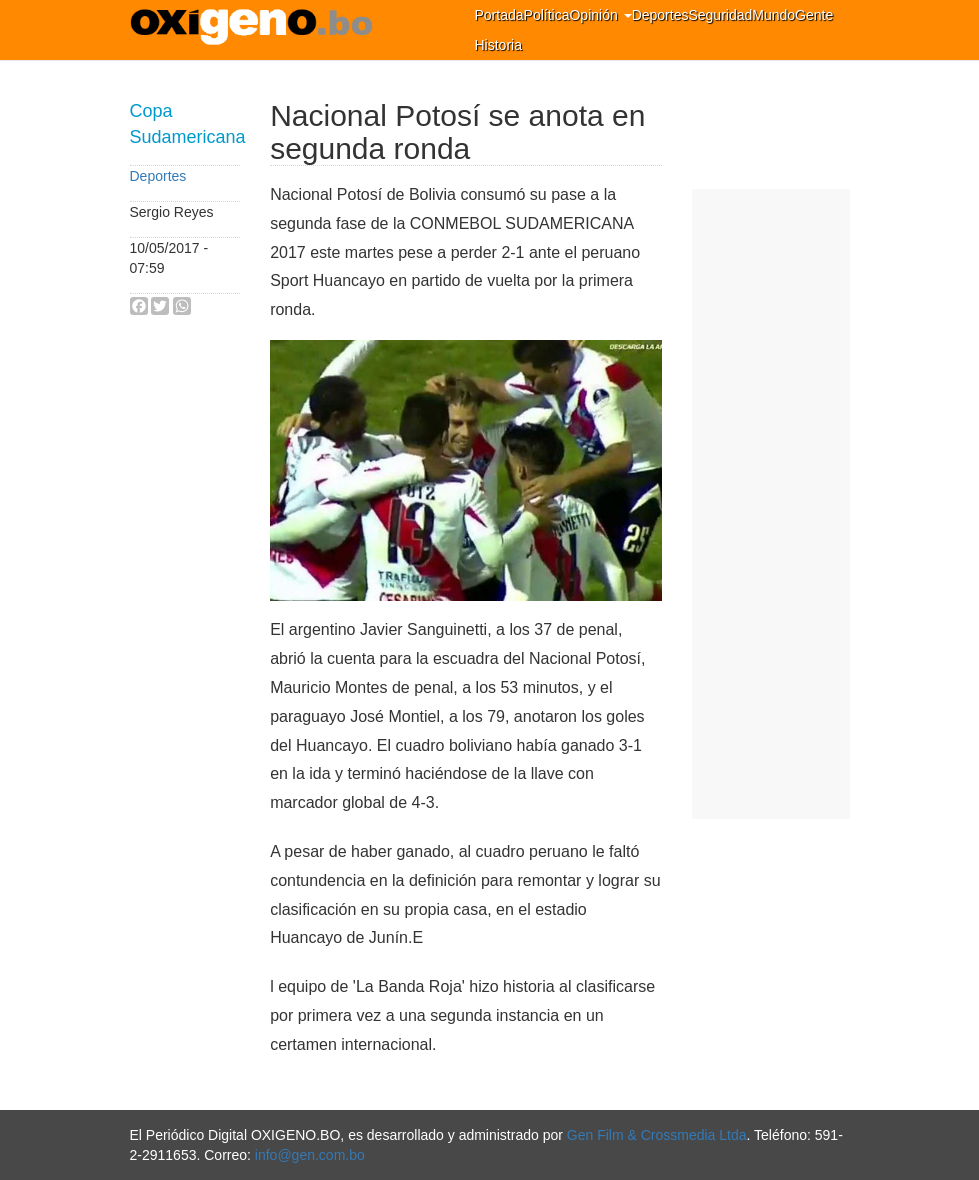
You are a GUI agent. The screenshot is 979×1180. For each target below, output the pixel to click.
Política (547, 15)
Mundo (773, 15)
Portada (499, 15)
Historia (498, 45)
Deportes (660, 15)
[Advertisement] (771, 504)
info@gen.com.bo (310, 1155)
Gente (814, 15)
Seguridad (720, 15)
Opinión (600, 15)
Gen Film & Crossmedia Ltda (657, 1135)
